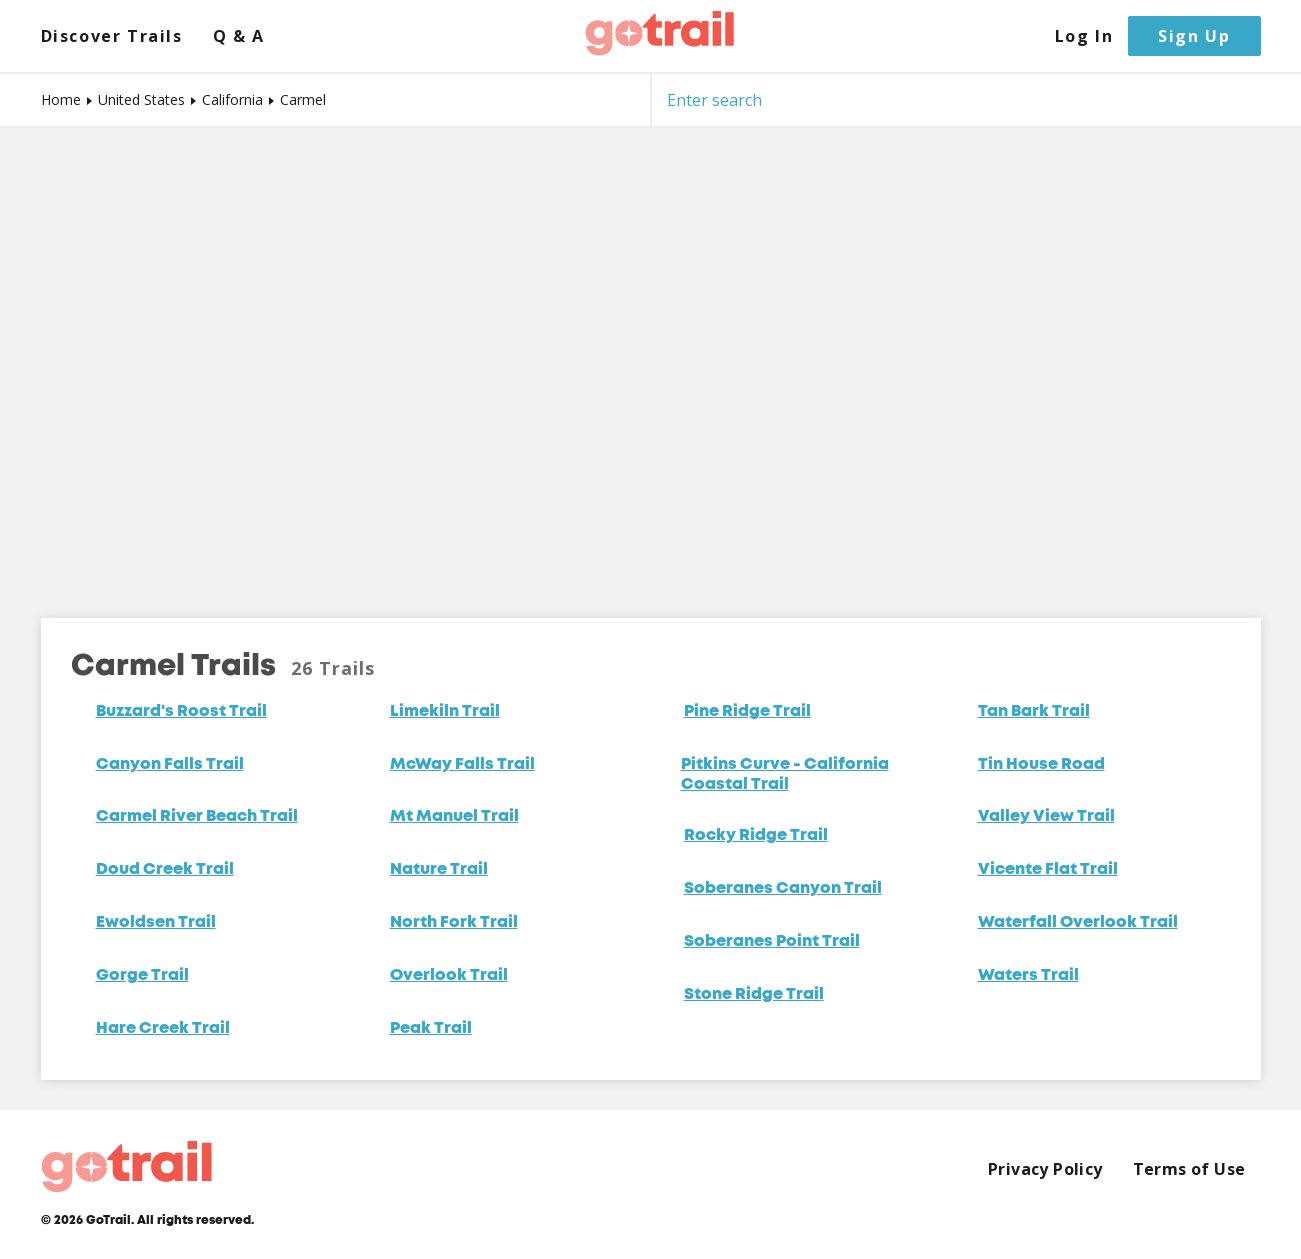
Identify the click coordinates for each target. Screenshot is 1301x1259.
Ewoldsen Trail (156, 923)
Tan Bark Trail (1034, 712)
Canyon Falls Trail (170, 765)
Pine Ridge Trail (747, 712)
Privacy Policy (1045, 1169)
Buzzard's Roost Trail (181, 712)
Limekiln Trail (445, 712)
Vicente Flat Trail (1048, 870)
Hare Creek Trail (163, 1029)
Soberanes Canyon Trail (783, 889)
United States (141, 99)
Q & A (239, 36)
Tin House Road (1041, 765)
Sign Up (1194, 36)
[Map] (650, 358)
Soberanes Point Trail (772, 942)
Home (61, 99)
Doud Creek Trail (165, 870)
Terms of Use (1189, 1169)
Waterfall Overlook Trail (1078, 923)
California (232, 99)
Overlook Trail (449, 976)
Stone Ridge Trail (754, 995)
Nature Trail (439, 870)
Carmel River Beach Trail (197, 817)
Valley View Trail (1046, 817)
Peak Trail (431, 1029)
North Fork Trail (454, 923)
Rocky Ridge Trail (756, 836)
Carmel (303, 99)
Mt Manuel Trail (454, 817)
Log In (1084, 36)
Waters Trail (1028, 976)
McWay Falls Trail (462, 765)
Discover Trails (112, 36)
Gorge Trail (142, 976)
